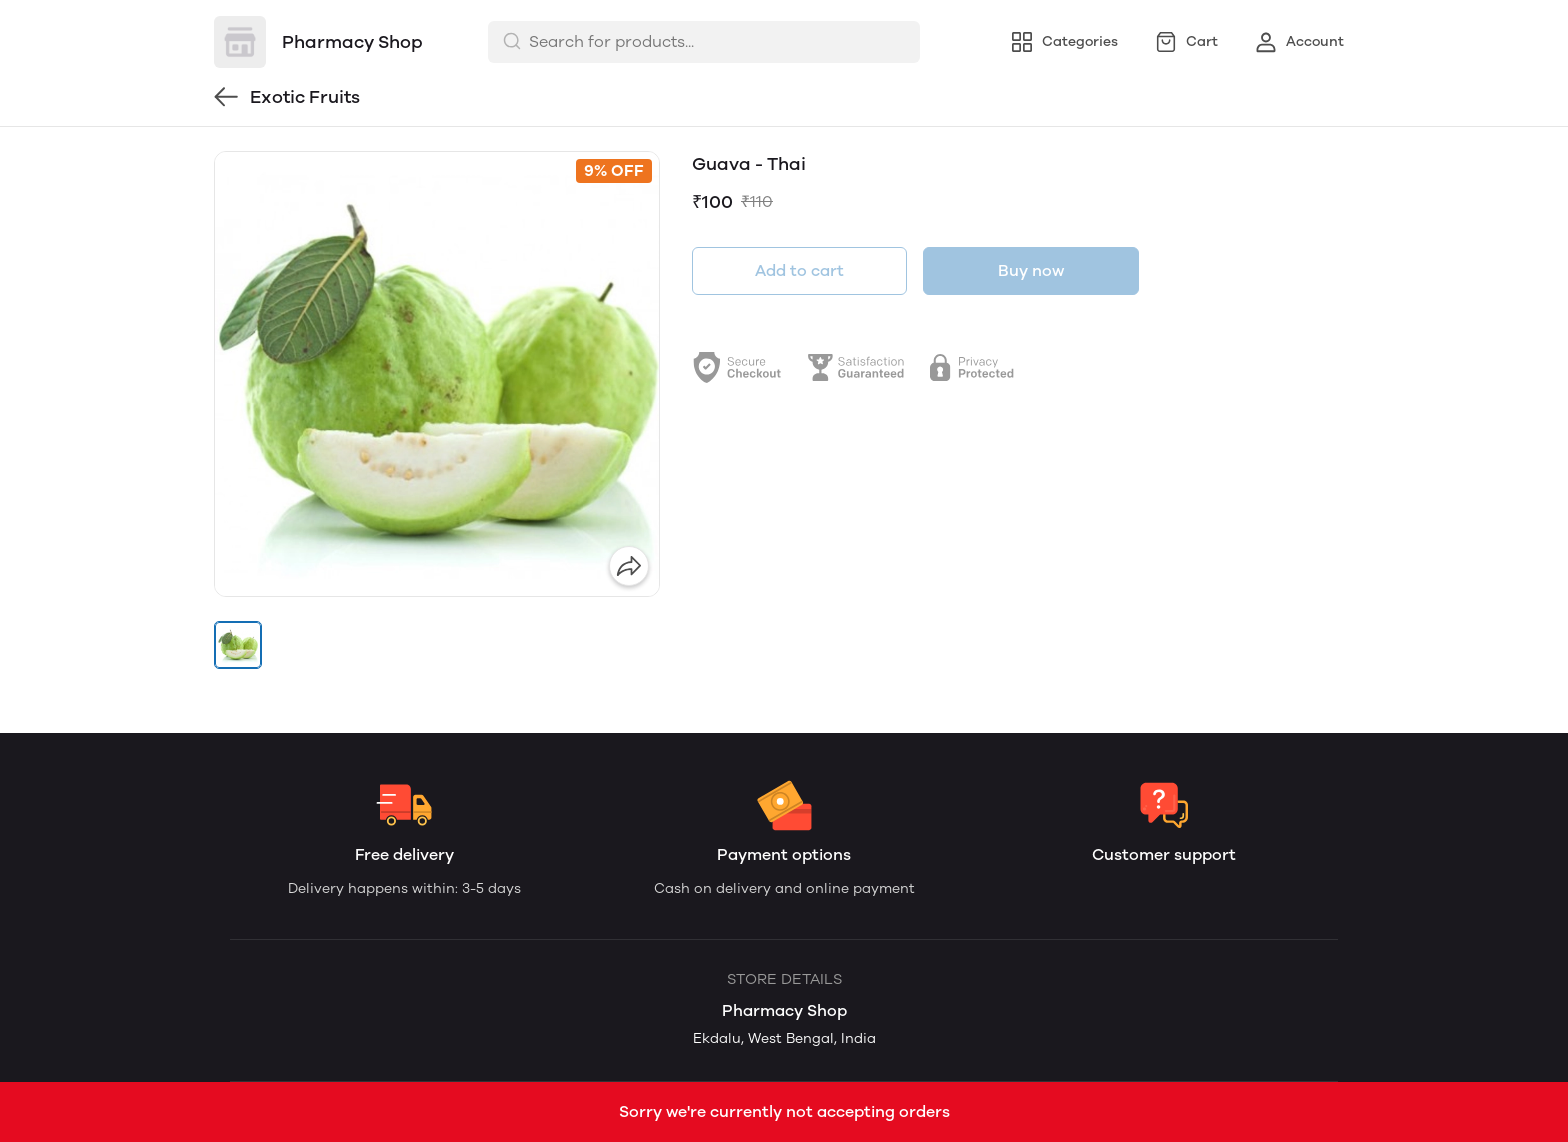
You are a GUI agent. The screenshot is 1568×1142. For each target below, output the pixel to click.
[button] (238, 645)
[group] (437, 374)
